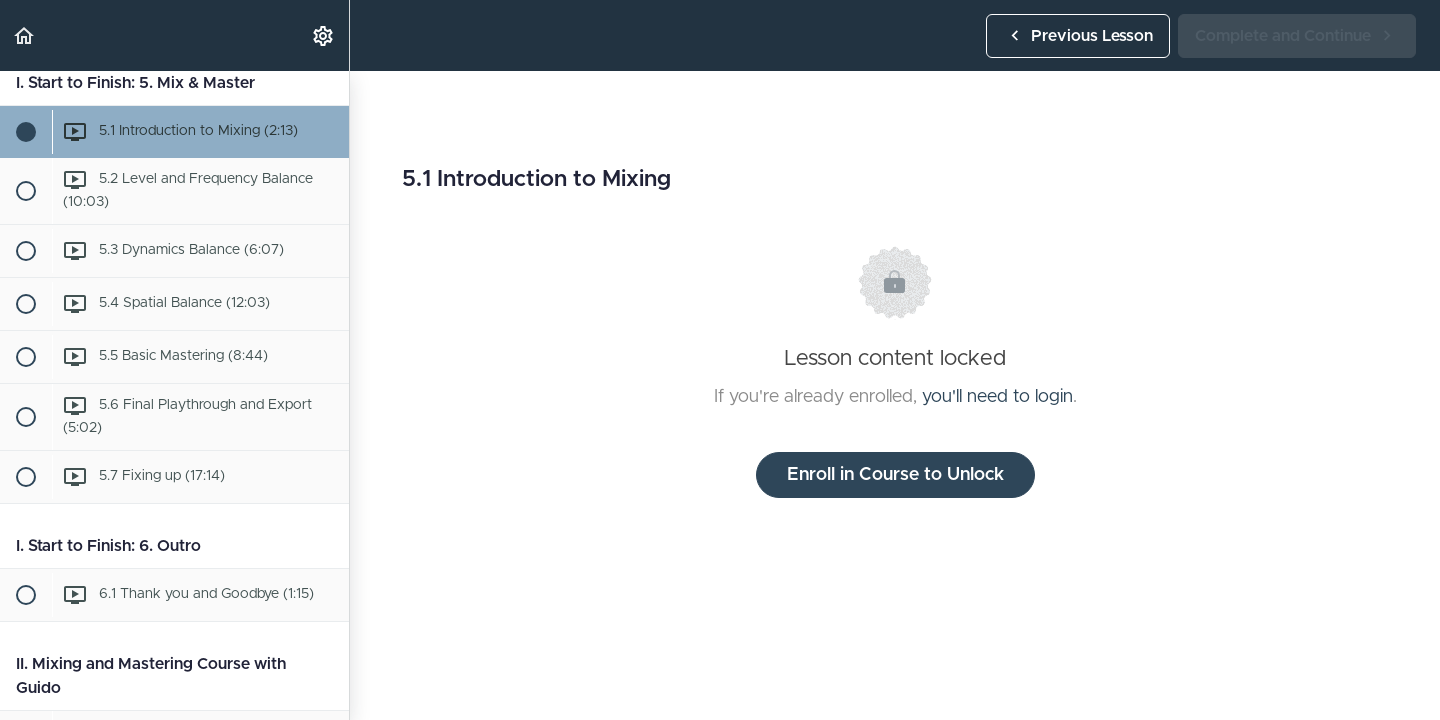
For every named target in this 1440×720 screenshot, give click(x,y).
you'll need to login (997, 397)
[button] (25, 35)
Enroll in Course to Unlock (895, 475)
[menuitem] (324, 35)
